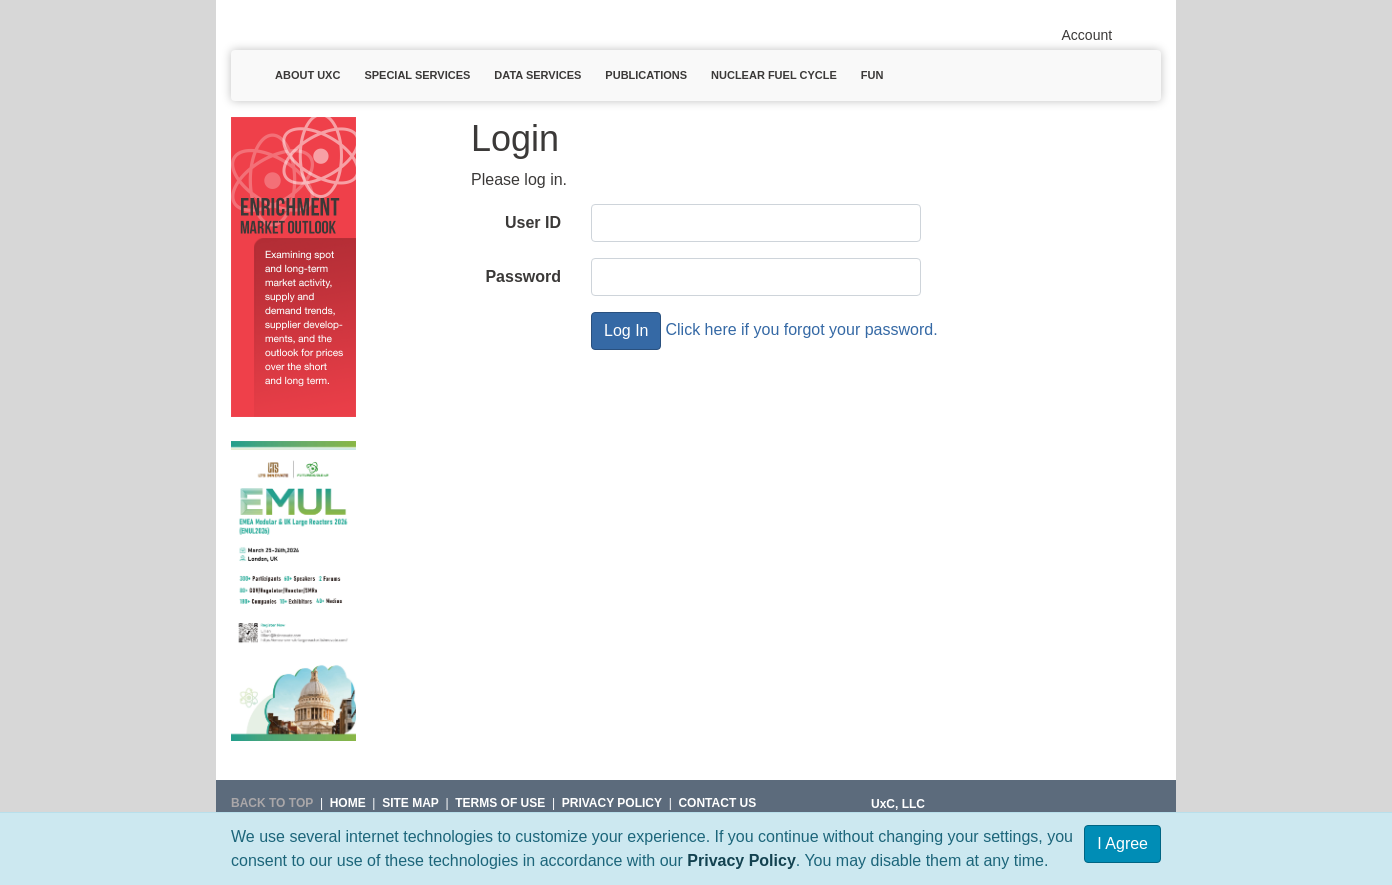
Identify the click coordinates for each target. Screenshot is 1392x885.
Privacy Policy (741, 860)
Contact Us (717, 803)
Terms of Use (500, 803)
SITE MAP (410, 803)
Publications (646, 75)
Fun (872, 75)
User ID (533, 222)
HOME (348, 803)
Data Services (537, 75)
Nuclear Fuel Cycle (774, 75)
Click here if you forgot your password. (801, 329)
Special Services (417, 75)
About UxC (307, 75)
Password (523, 276)
